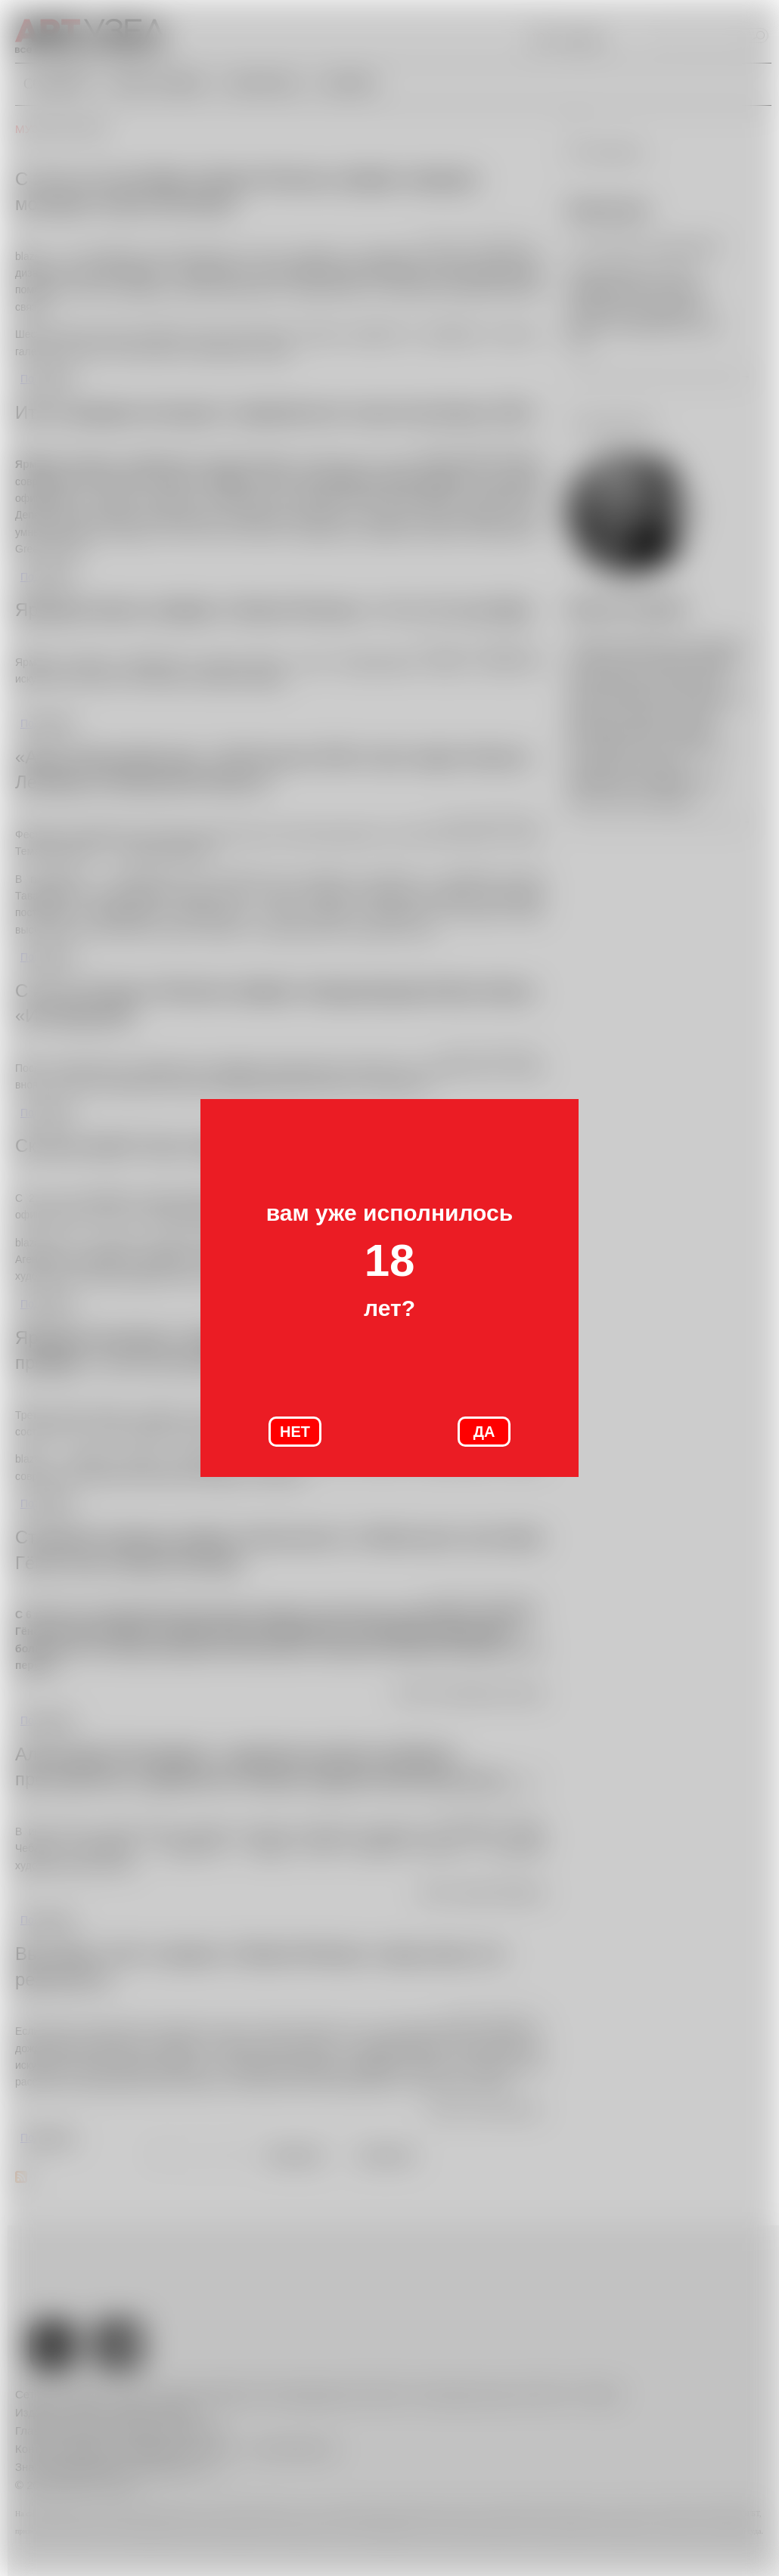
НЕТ (295, 1431)
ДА (484, 1431)
